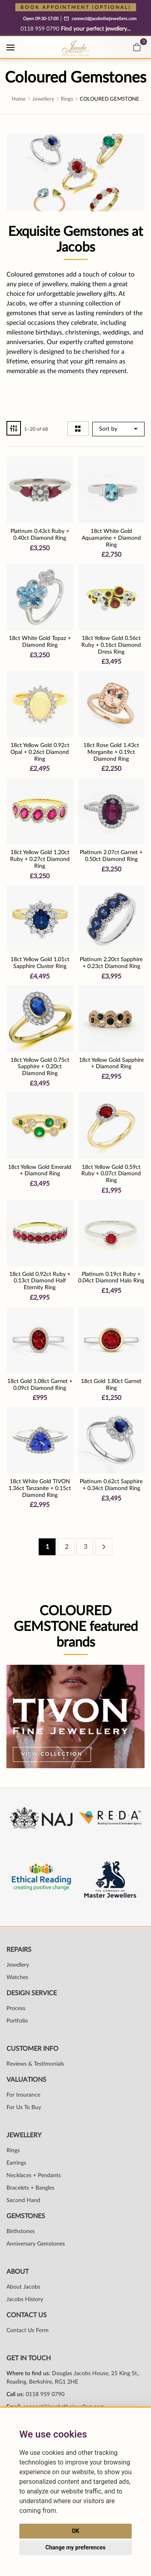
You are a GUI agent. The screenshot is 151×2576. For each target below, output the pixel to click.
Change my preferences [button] (75, 2547)
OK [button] (75, 2531)
